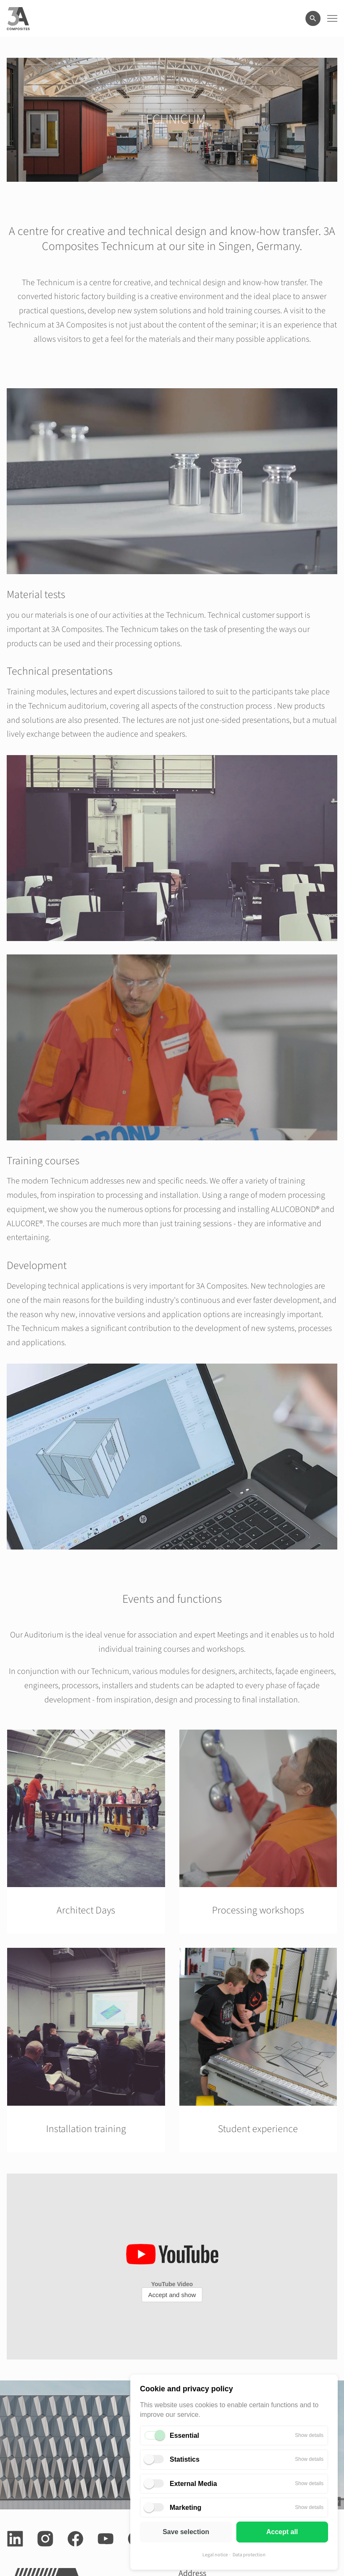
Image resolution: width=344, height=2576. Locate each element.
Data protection (249, 2554)
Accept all (282, 2531)
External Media (193, 2483)
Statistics (184, 2459)
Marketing (186, 2507)
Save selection (186, 2531)
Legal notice (215, 2554)
